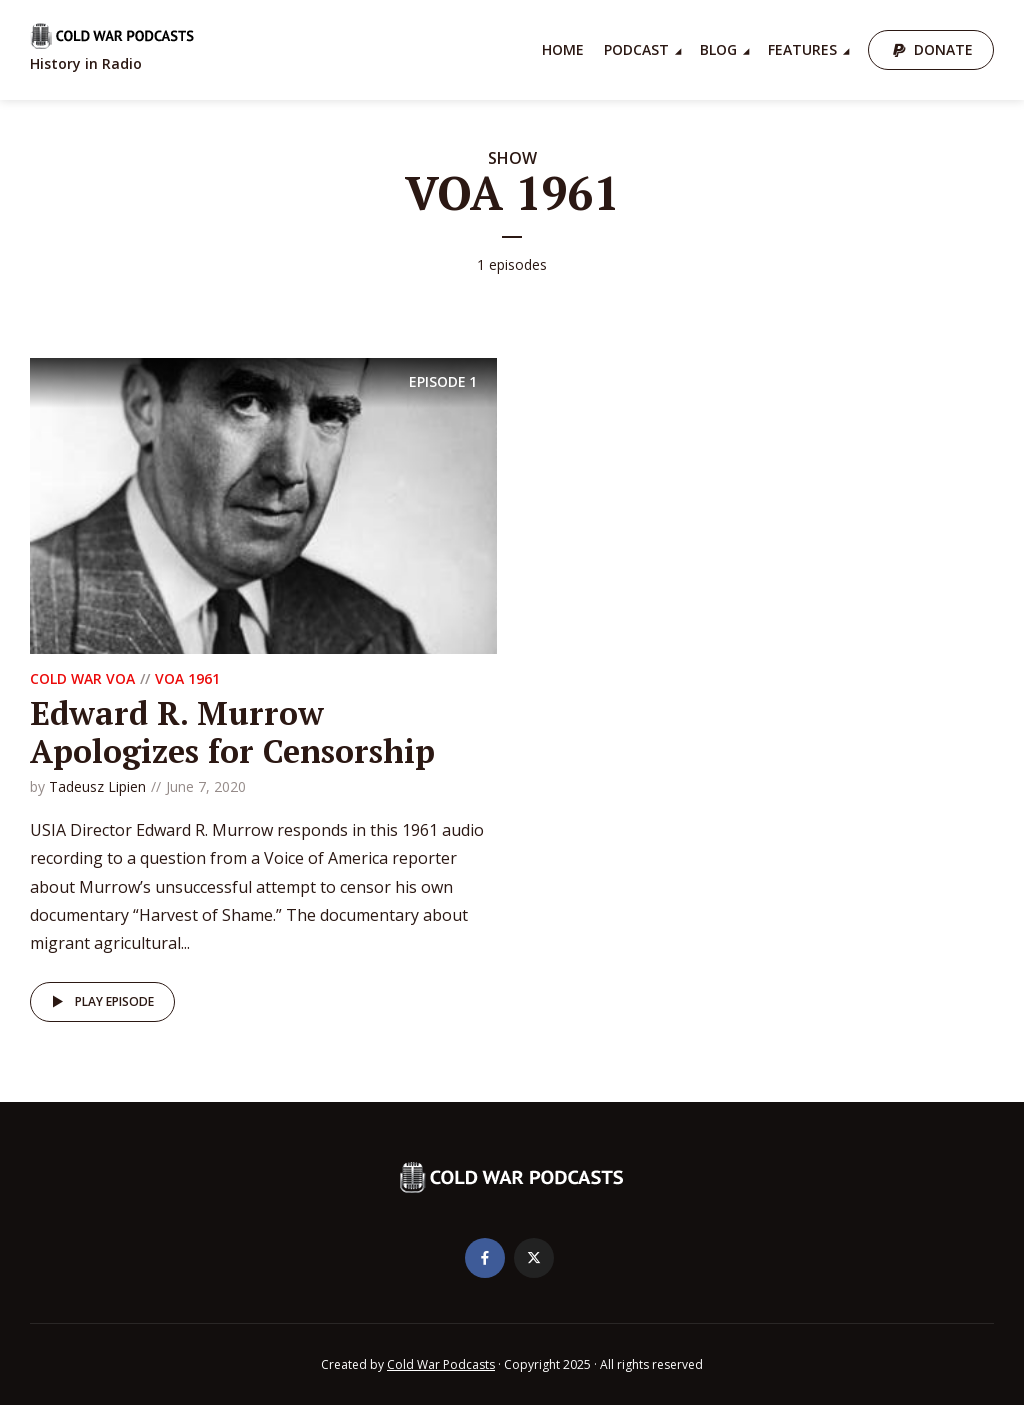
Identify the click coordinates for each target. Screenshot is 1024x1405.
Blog (718, 49)
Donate (943, 49)
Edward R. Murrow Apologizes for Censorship (232, 732)
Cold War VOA (82, 678)
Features (802, 49)
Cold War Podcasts (441, 1364)
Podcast (636, 49)
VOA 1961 (187, 678)
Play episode (99, 1002)
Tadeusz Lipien (97, 786)
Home (563, 49)
